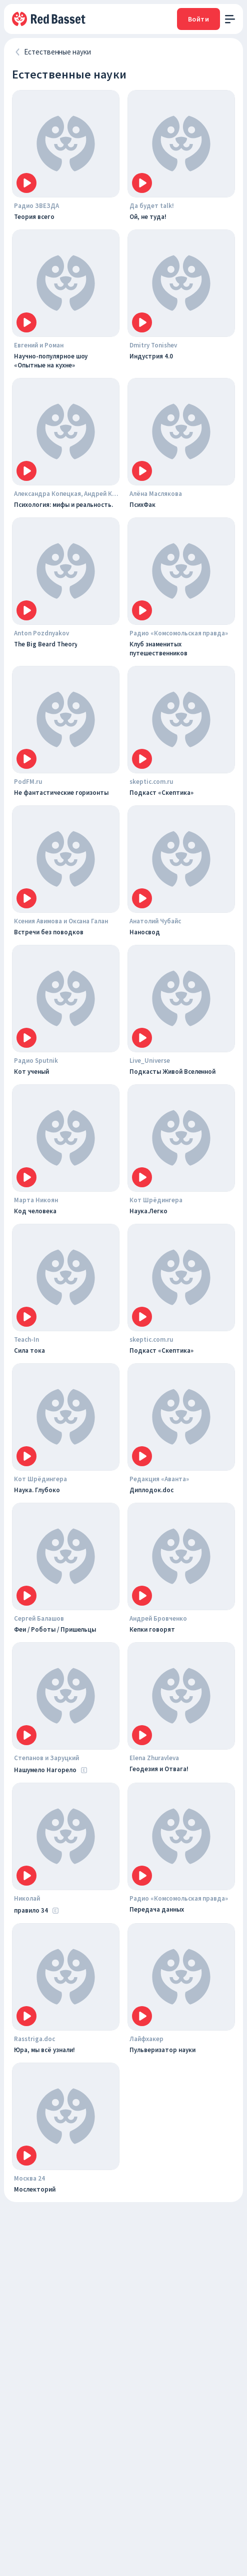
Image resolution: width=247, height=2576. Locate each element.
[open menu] (230, 19)
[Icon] (26, 183)
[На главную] (49, 18)
